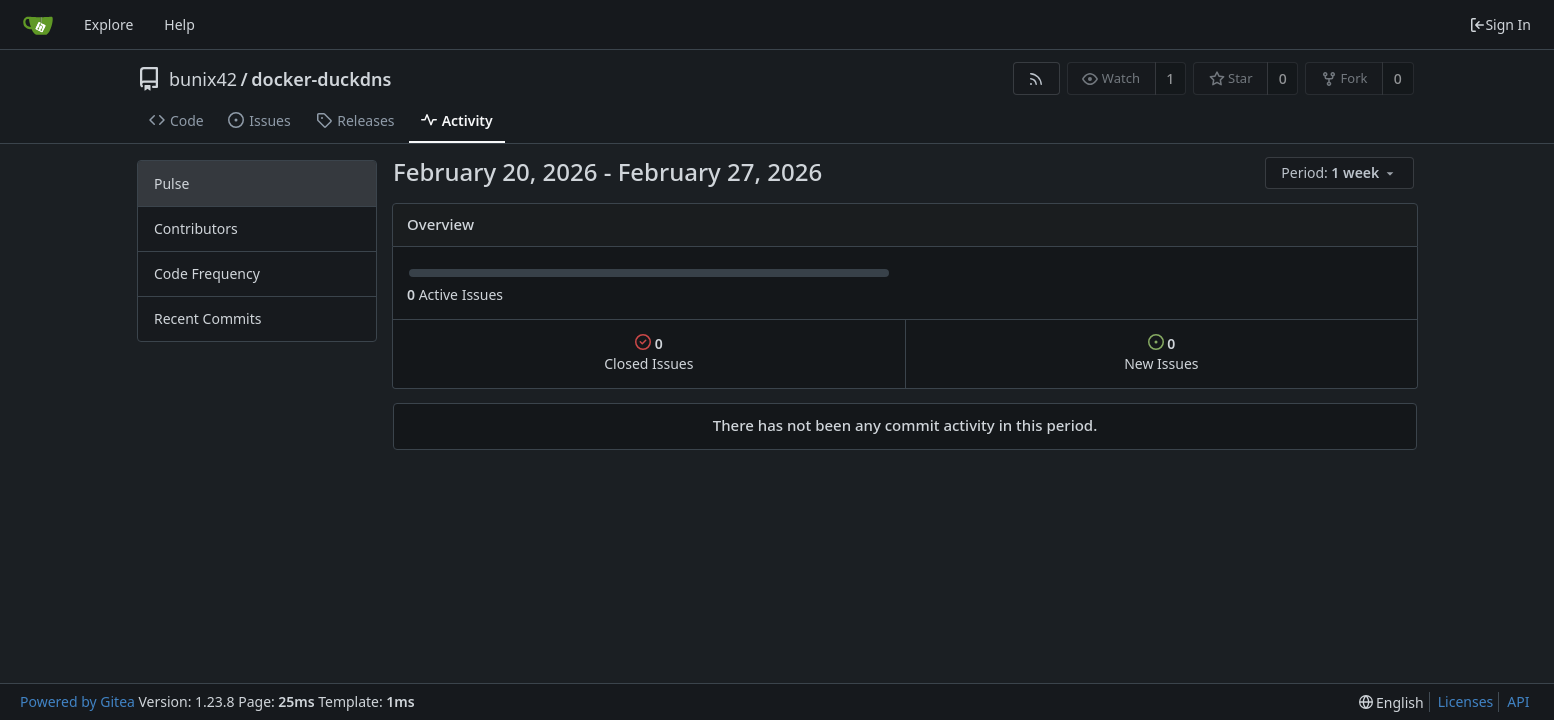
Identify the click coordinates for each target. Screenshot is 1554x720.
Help (179, 24)
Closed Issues (648, 353)
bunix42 (203, 79)
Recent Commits (207, 318)
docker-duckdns (321, 79)
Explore (108, 24)
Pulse (171, 183)
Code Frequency (207, 273)
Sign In (1500, 24)
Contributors (196, 228)
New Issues (1161, 353)
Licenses (1466, 701)
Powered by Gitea (77, 701)
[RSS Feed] (1036, 78)
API (1518, 701)
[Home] (38, 25)
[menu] (1341, 173)
